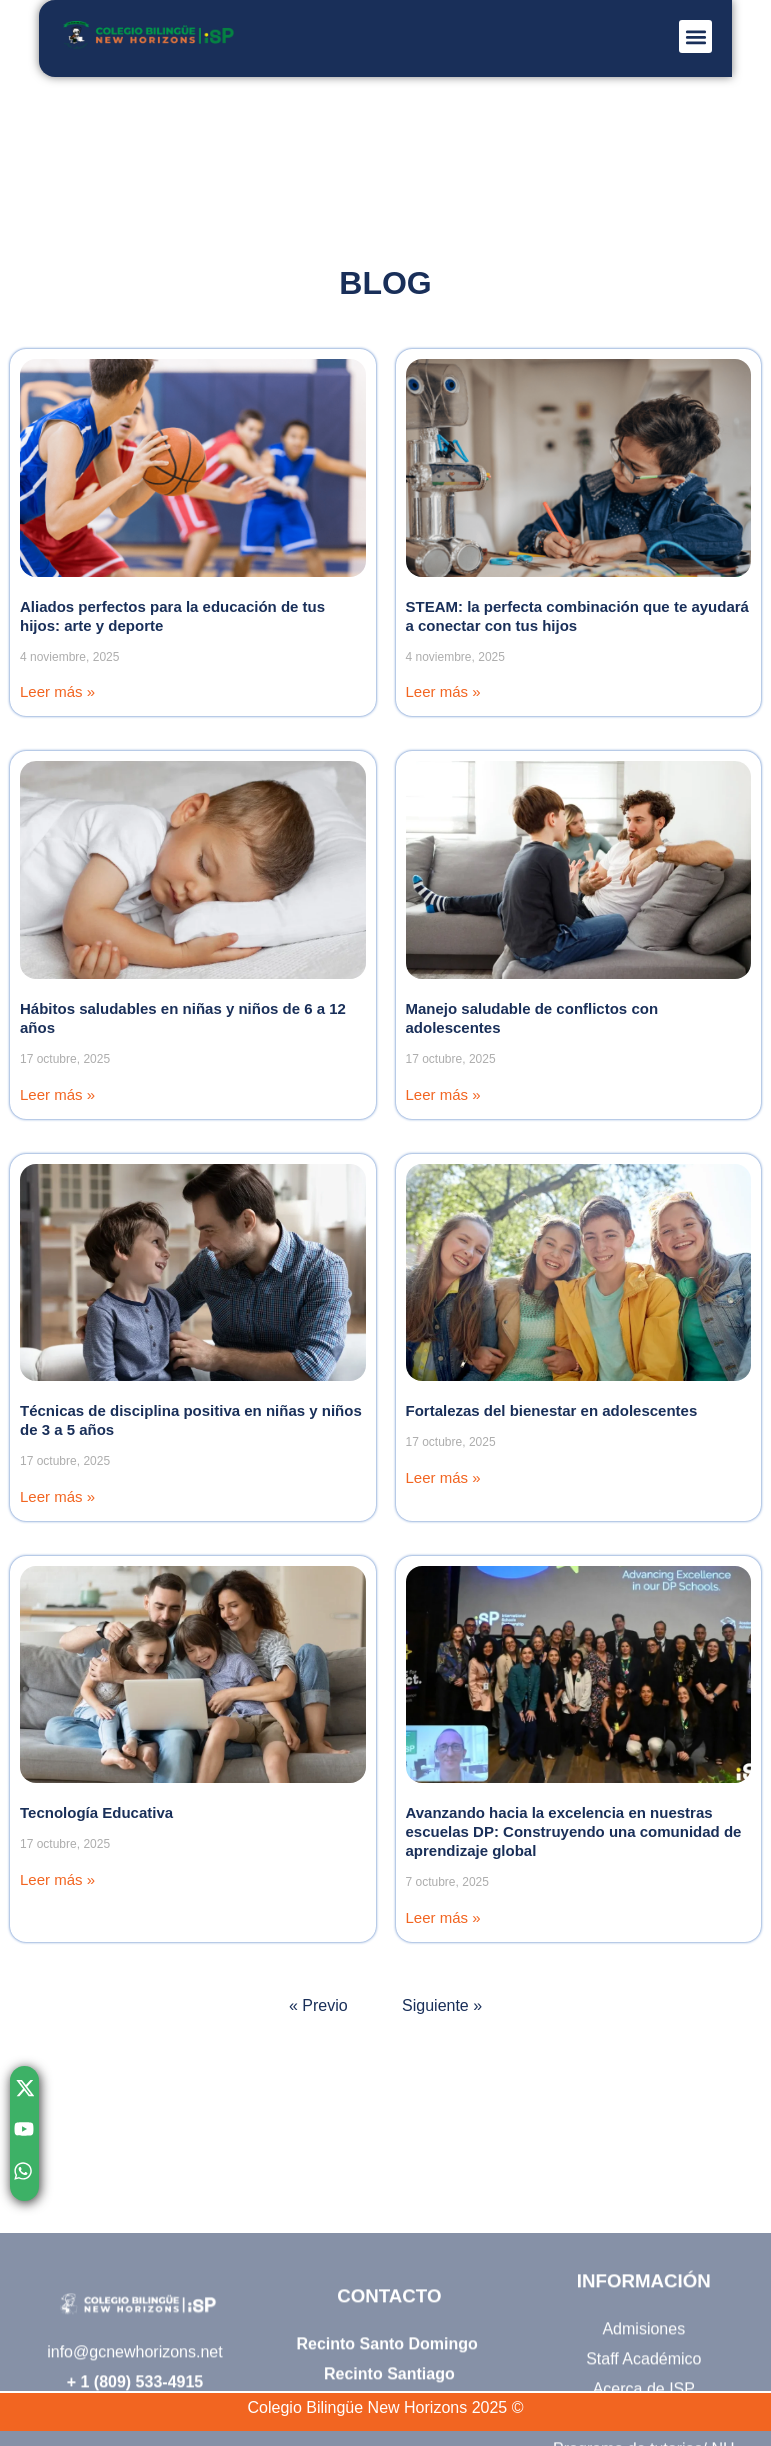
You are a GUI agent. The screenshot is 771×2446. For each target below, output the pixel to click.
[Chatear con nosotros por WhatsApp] (24, 2176)
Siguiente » (442, 2005)
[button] (695, 36)
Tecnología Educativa (96, 1812)
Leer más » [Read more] (57, 691)
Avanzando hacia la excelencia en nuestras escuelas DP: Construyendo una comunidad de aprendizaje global (574, 1831)
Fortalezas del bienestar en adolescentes (552, 1410)
